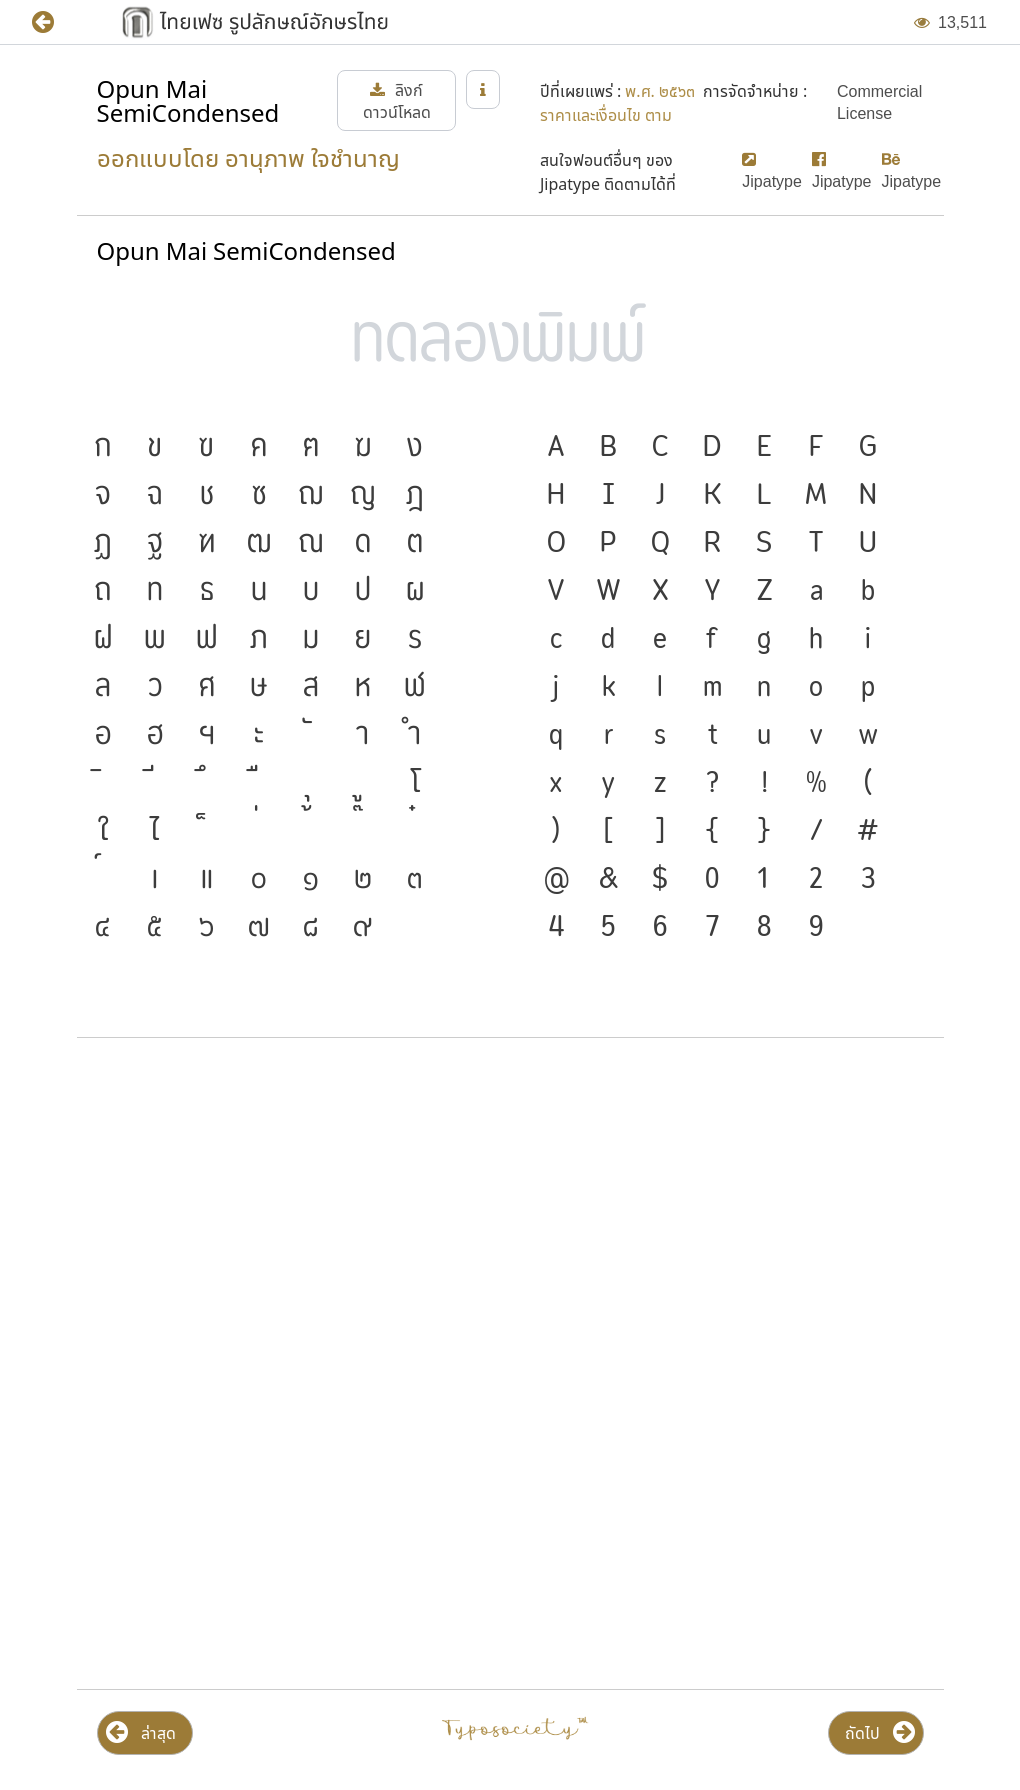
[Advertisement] (510, 1214)
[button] (57, 22)
